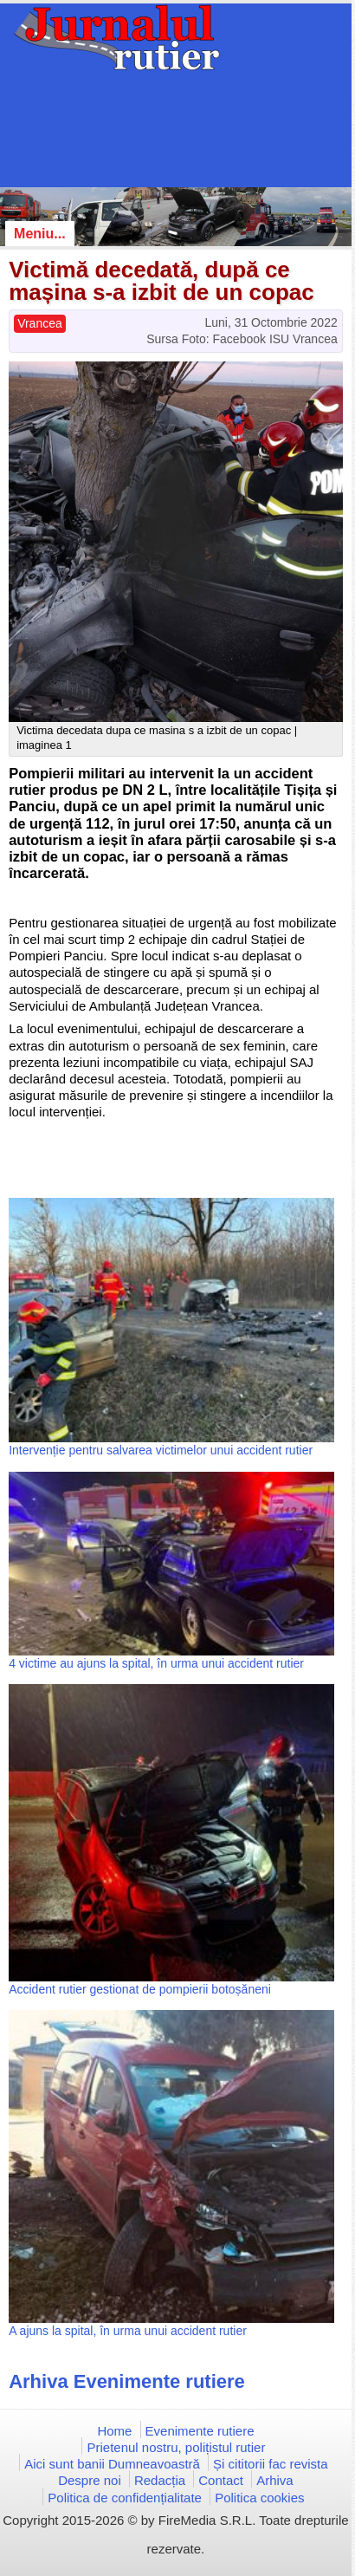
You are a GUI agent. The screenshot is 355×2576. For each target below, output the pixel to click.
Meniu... (40, 233)
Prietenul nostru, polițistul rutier (176, 2447)
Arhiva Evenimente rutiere (127, 2381)
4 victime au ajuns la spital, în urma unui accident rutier (156, 1663)
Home (114, 2430)
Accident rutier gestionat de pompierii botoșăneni (140, 1989)
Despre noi (89, 2480)
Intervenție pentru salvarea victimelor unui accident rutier (161, 1450)
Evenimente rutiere (200, 2430)
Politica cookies (259, 2497)
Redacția (159, 2480)
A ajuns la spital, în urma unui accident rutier (128, 2331)
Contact (220, 2480)
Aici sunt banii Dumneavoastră (112, 2463)
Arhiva (275, 2480)
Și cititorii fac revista (270, 2463)
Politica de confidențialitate (125, 2497)
